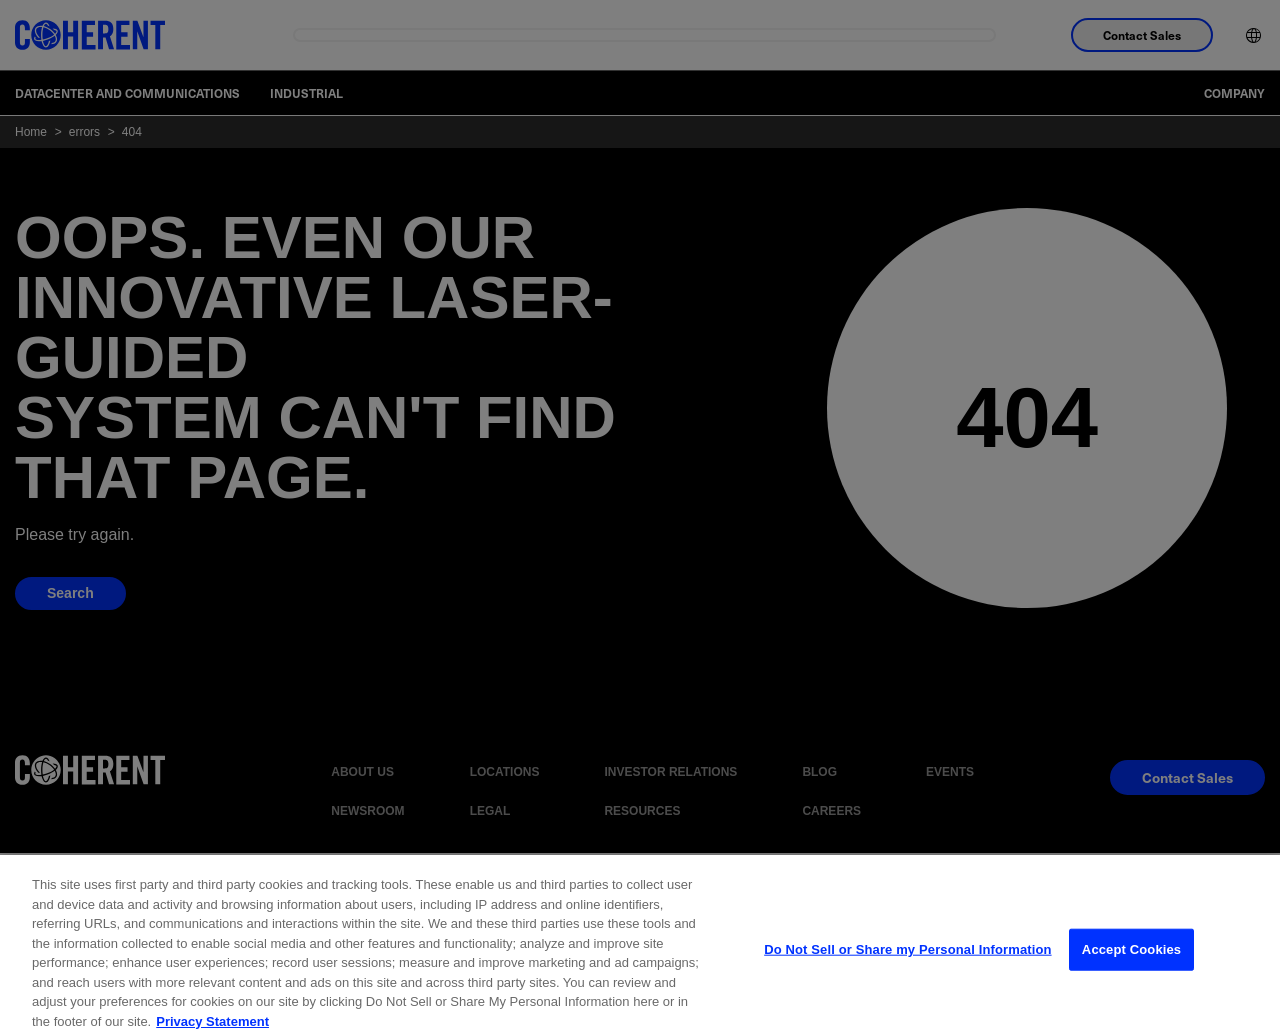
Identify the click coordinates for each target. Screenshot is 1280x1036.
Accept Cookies (1131, 966)
